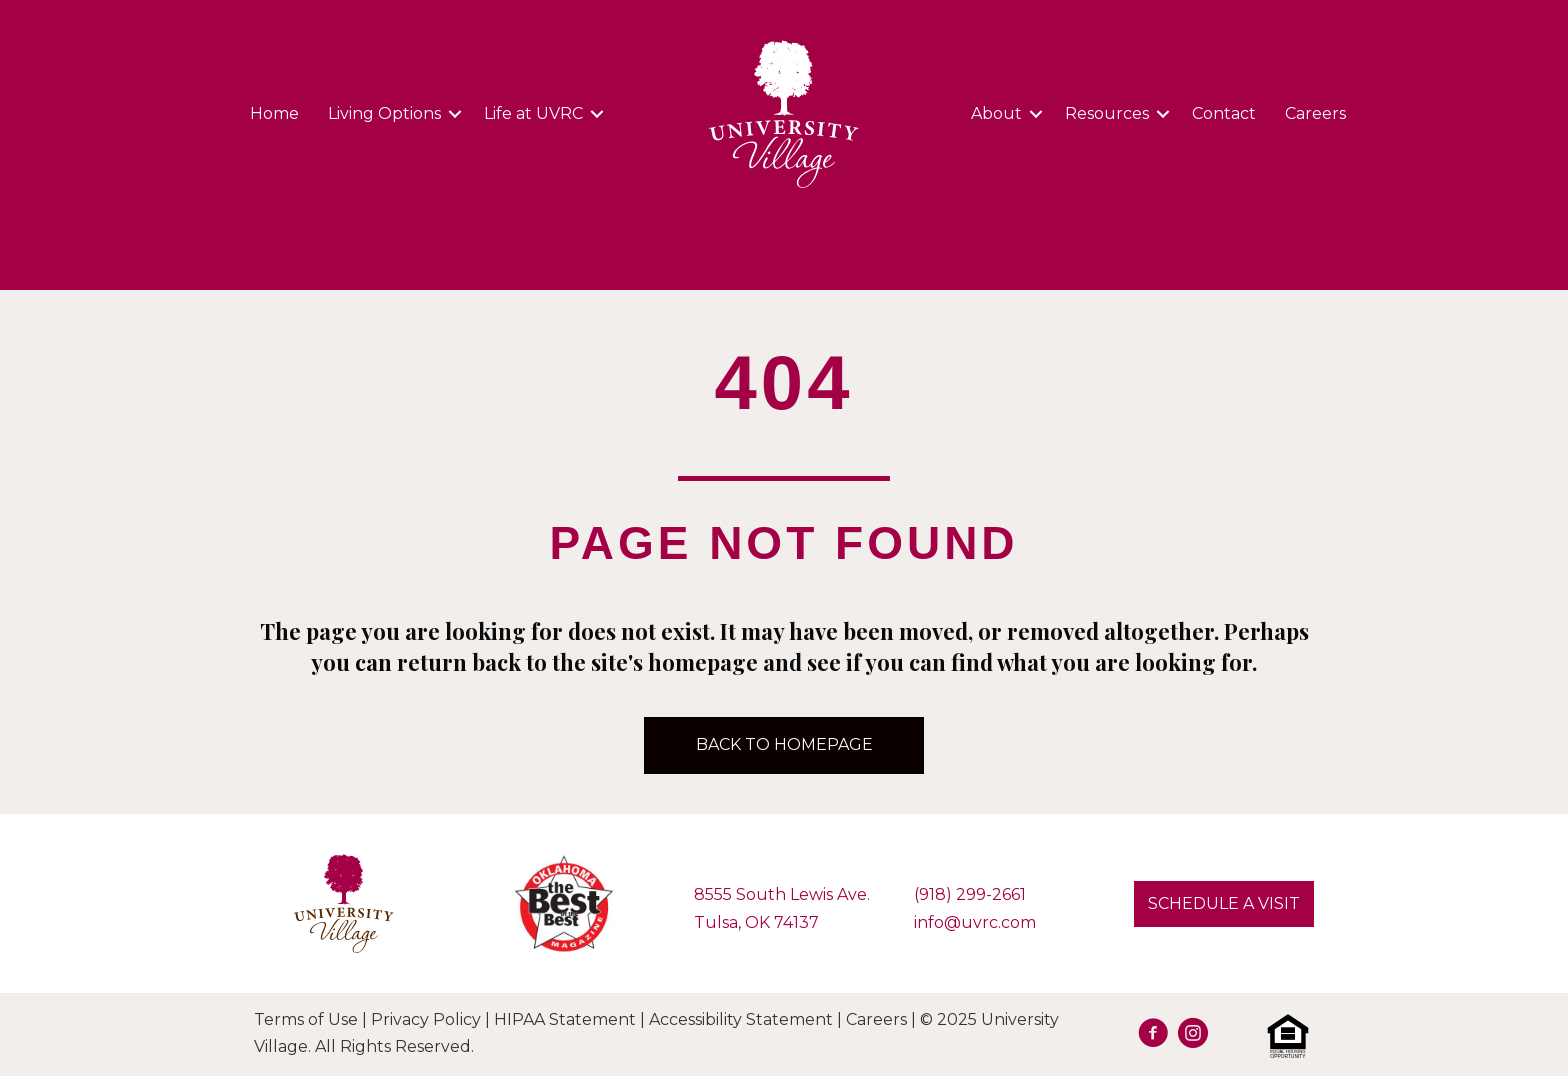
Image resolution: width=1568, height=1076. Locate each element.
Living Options (384, 113)
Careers (1315, 113)
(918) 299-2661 (970, 894)
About (996, 113)
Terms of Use (306, 1019)
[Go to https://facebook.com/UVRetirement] (1153, 1036)
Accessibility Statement (741, 1019)
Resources (1107, 113)
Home (274, 113)
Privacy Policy (426, 1019)
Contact (1224, 113)
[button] (1224, 904)
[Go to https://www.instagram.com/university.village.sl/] (1193, 1036)
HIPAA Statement (565, 1019)
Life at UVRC (533, 113)
